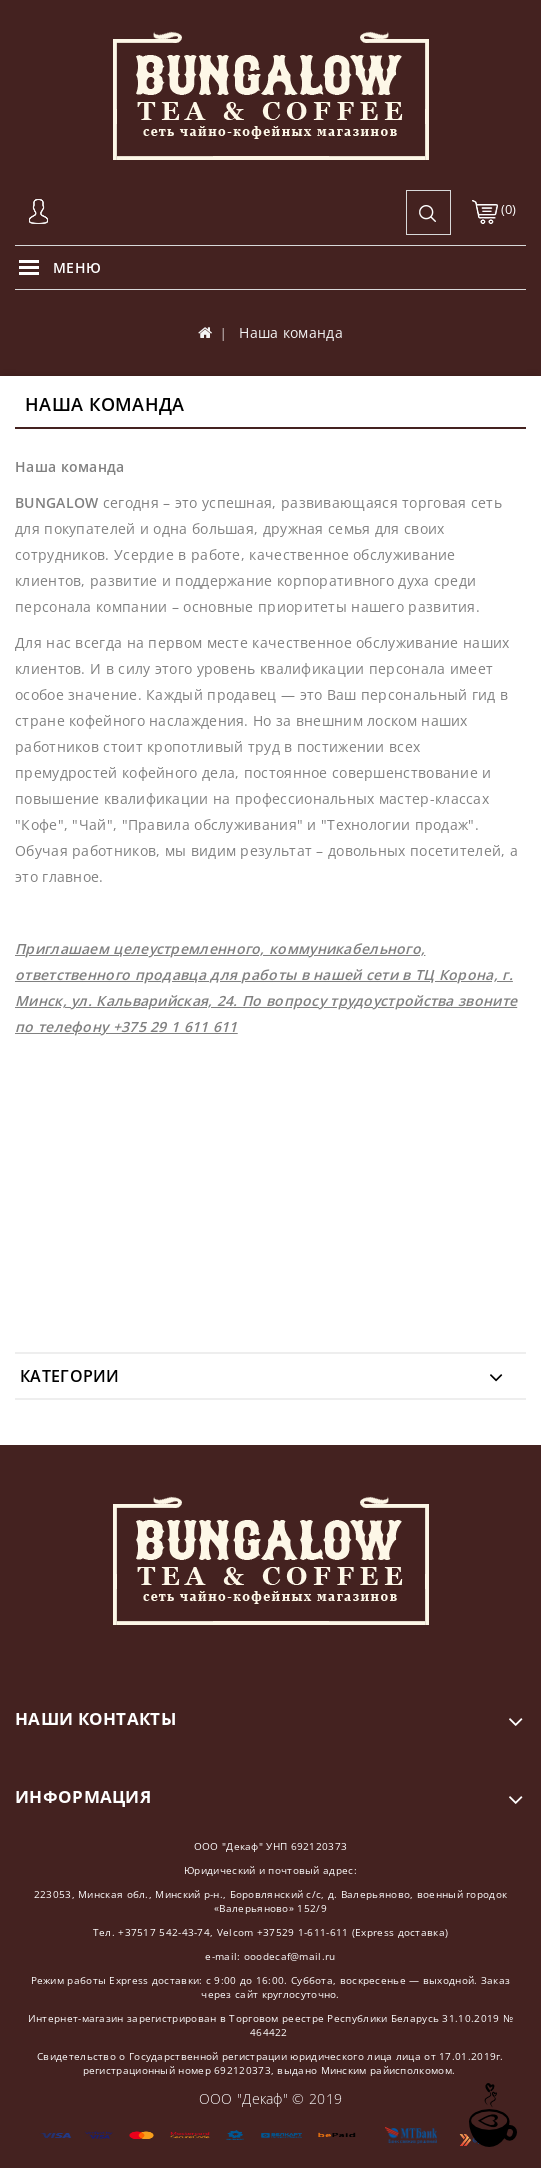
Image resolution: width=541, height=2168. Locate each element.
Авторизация (40, 213)
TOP (491, 2115)
